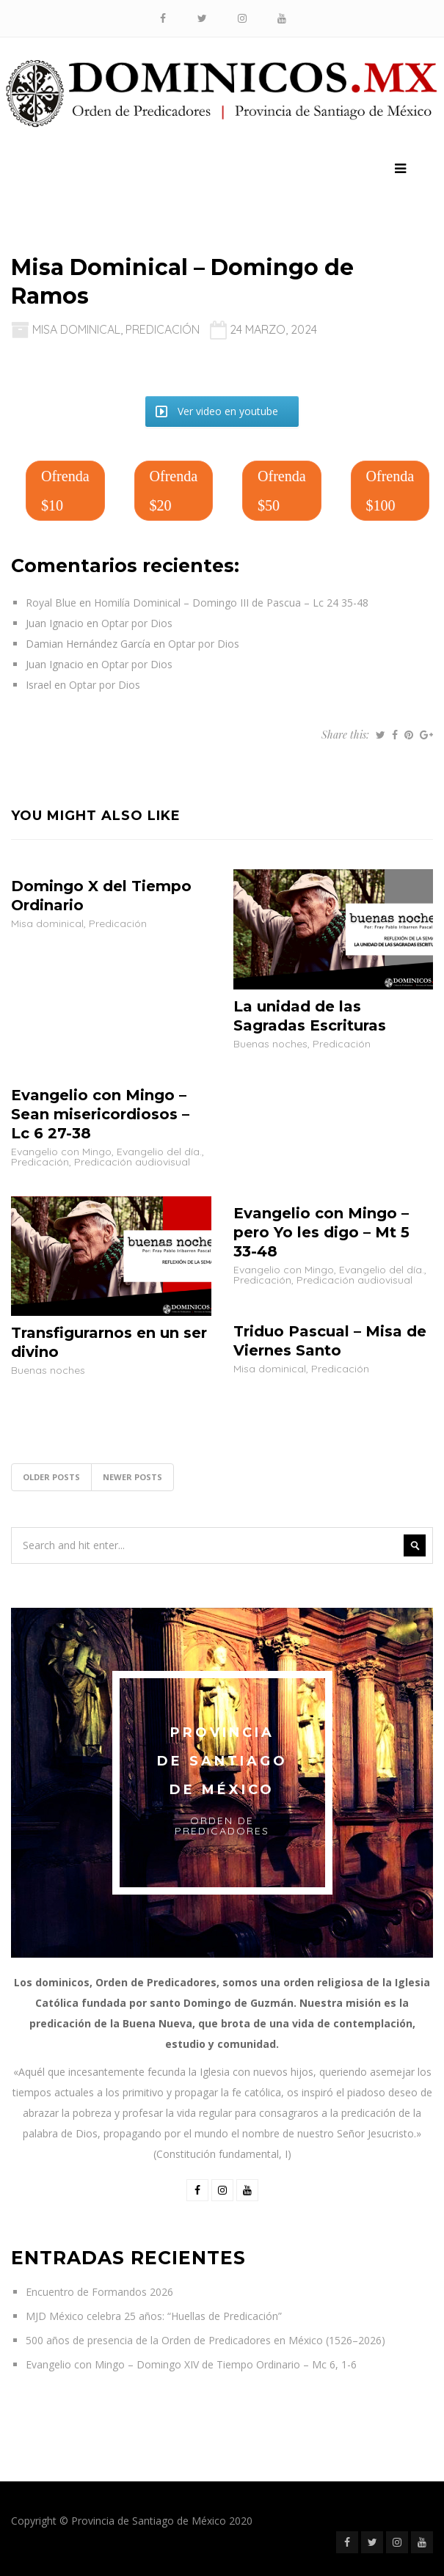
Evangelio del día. (159, 1151)
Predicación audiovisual (132, 1161)
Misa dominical (76, 329)
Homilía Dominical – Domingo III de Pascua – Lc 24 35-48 (231, 603)
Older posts (51, 1476)
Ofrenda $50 (282, 490)
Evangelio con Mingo (61, 1151)
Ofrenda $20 (174, 490)
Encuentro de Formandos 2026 (99, 2292)
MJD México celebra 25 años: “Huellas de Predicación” (154, 2316)
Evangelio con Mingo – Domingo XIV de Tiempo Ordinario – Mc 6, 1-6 (191, 2364)
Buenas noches (270, 1043)
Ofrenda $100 (390, 490)
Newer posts (132, 1476)
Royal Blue (51, 603)
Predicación (162, 329)
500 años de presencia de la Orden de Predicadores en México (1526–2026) (205, 2340)
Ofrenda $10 (65, 490)
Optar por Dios (136, 623)
